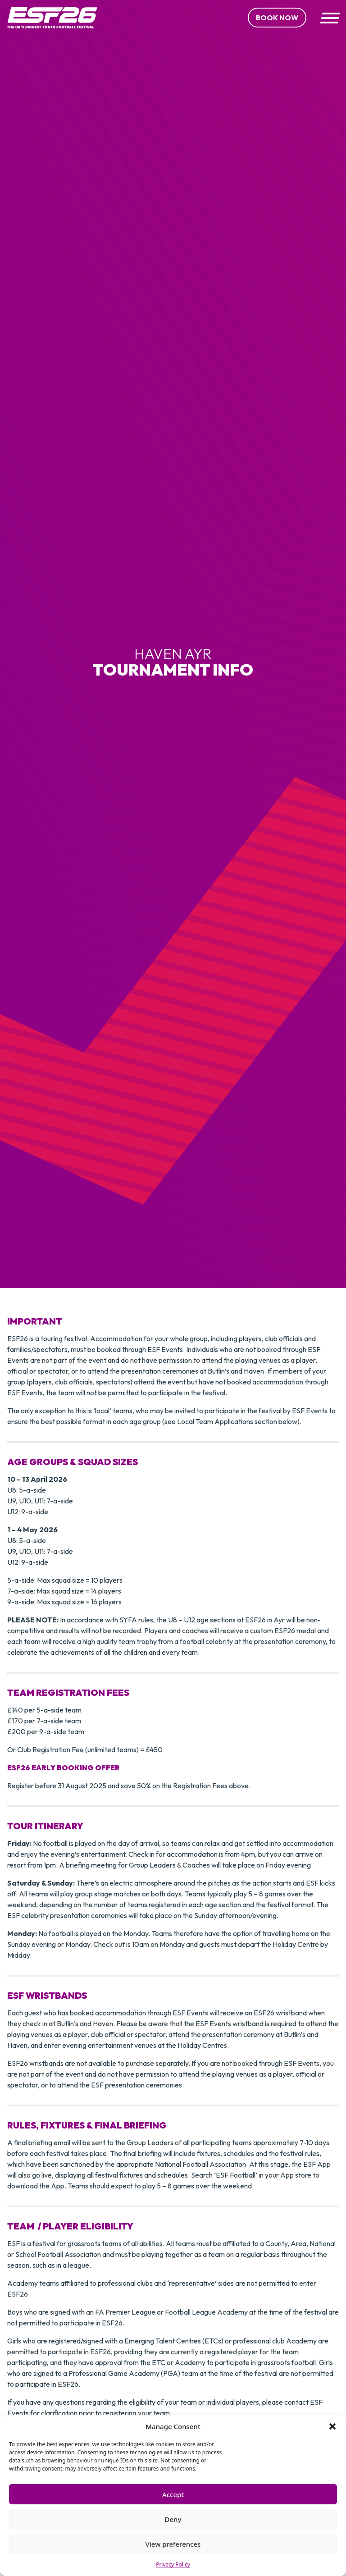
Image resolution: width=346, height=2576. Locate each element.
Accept (173, 2494)
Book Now (277, 17)
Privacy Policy (173, 2564)
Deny (173, 2519)
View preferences (173, 2544)
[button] (332, 2426)
